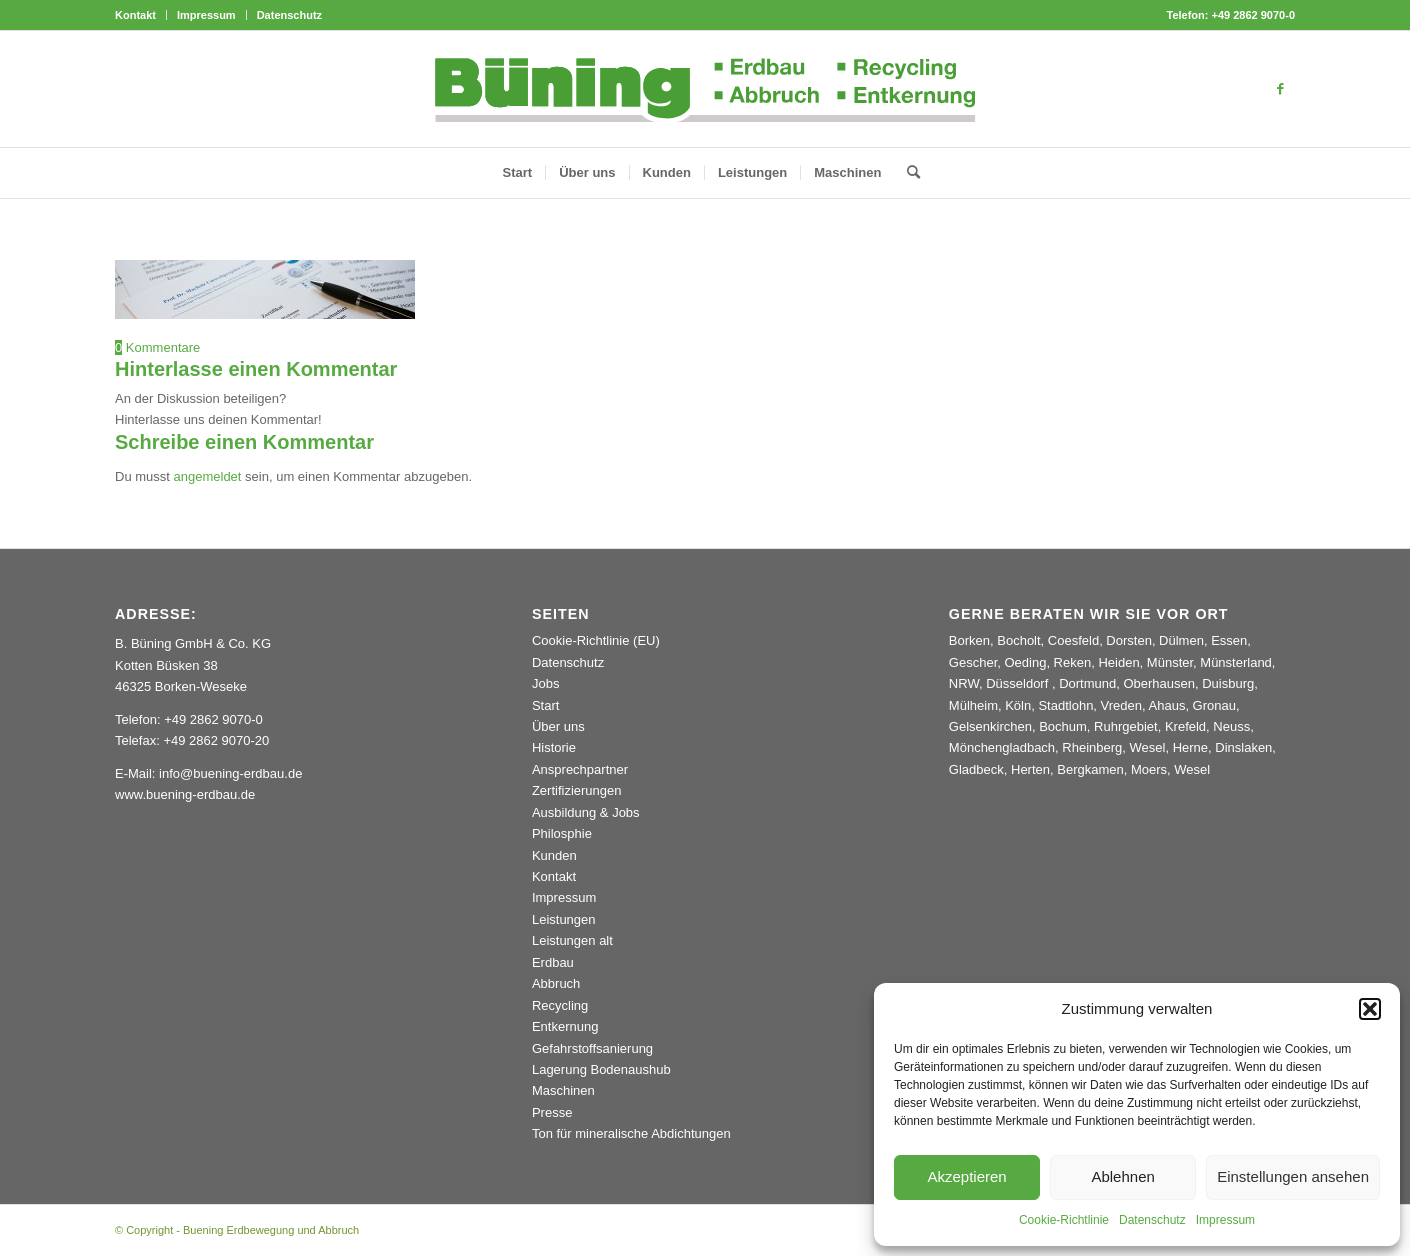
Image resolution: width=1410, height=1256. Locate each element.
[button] (1370, 1009)
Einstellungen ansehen (1293, 1176)
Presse (552, 1112)
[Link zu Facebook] (1280, 89)
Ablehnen (1122, 1176)
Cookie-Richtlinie (1064, 1220)
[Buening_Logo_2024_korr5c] (705, 89)
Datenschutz (1152, 1220)
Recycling (560, 1005)
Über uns (558, 726)
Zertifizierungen (577, 790)
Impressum (1225, 1220)
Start (545, 705)
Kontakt (135, 15)
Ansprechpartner (580, 769)
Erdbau (553, 962)
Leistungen (564, 919)
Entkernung (565, 1026)
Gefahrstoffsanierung (592, 1048)
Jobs (545, 683)
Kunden (554, 855)
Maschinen (563, 1090)
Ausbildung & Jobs (586, 812)
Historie (554, 747)
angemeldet (208, 476)
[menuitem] (141, 15)
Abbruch (556, 983)
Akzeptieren (966, 1176)
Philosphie (562, 833)
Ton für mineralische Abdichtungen (631, 1133)
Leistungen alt (572, 940)
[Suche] (907, 173)
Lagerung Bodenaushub (601, 1069)
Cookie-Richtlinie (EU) (596, 640)
